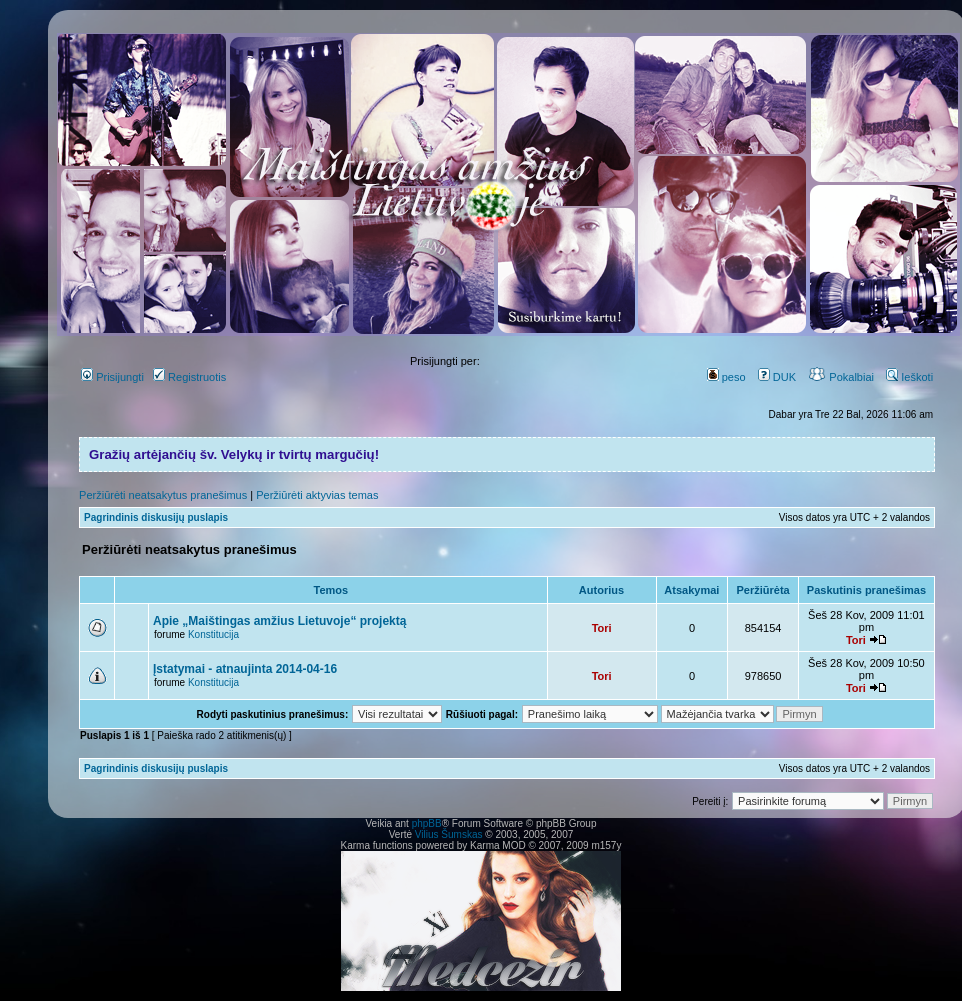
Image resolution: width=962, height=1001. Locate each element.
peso (726, 377)
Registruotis (189, 377)
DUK (777, 377)
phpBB (427, 823)
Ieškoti (909, 377)
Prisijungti (112, 377)
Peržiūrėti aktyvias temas (317, 495)
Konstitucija (213, 634)
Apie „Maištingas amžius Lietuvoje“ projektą (279, 621)
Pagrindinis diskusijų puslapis (156, 517)
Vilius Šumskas (449, 834)
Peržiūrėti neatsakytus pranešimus (163, 495)
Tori (602, 628)
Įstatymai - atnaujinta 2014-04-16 (245, 669)
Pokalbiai (841, 377)
